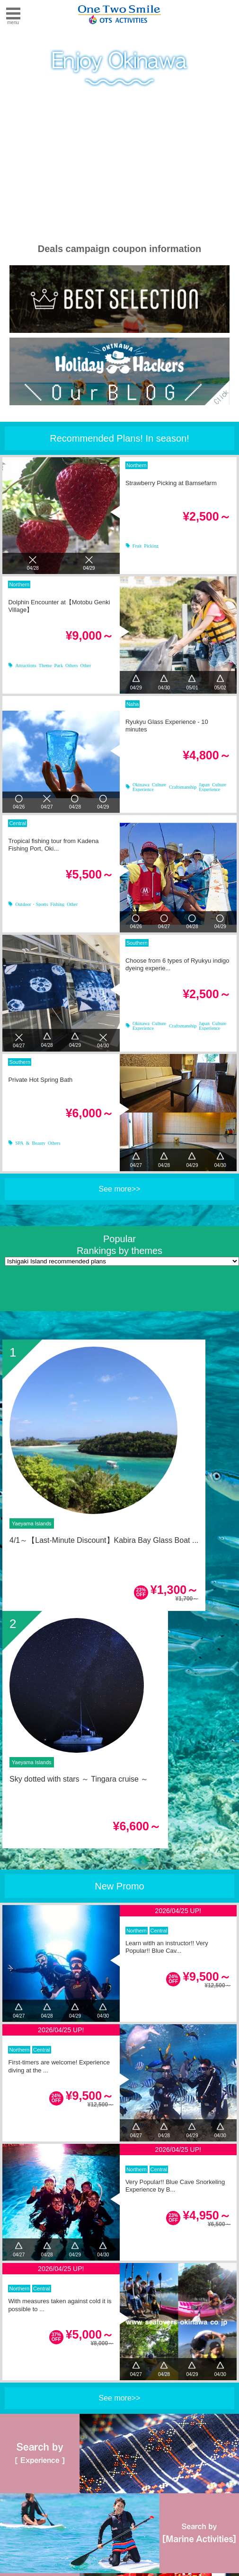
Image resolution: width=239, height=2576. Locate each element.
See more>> (119, 1189)
